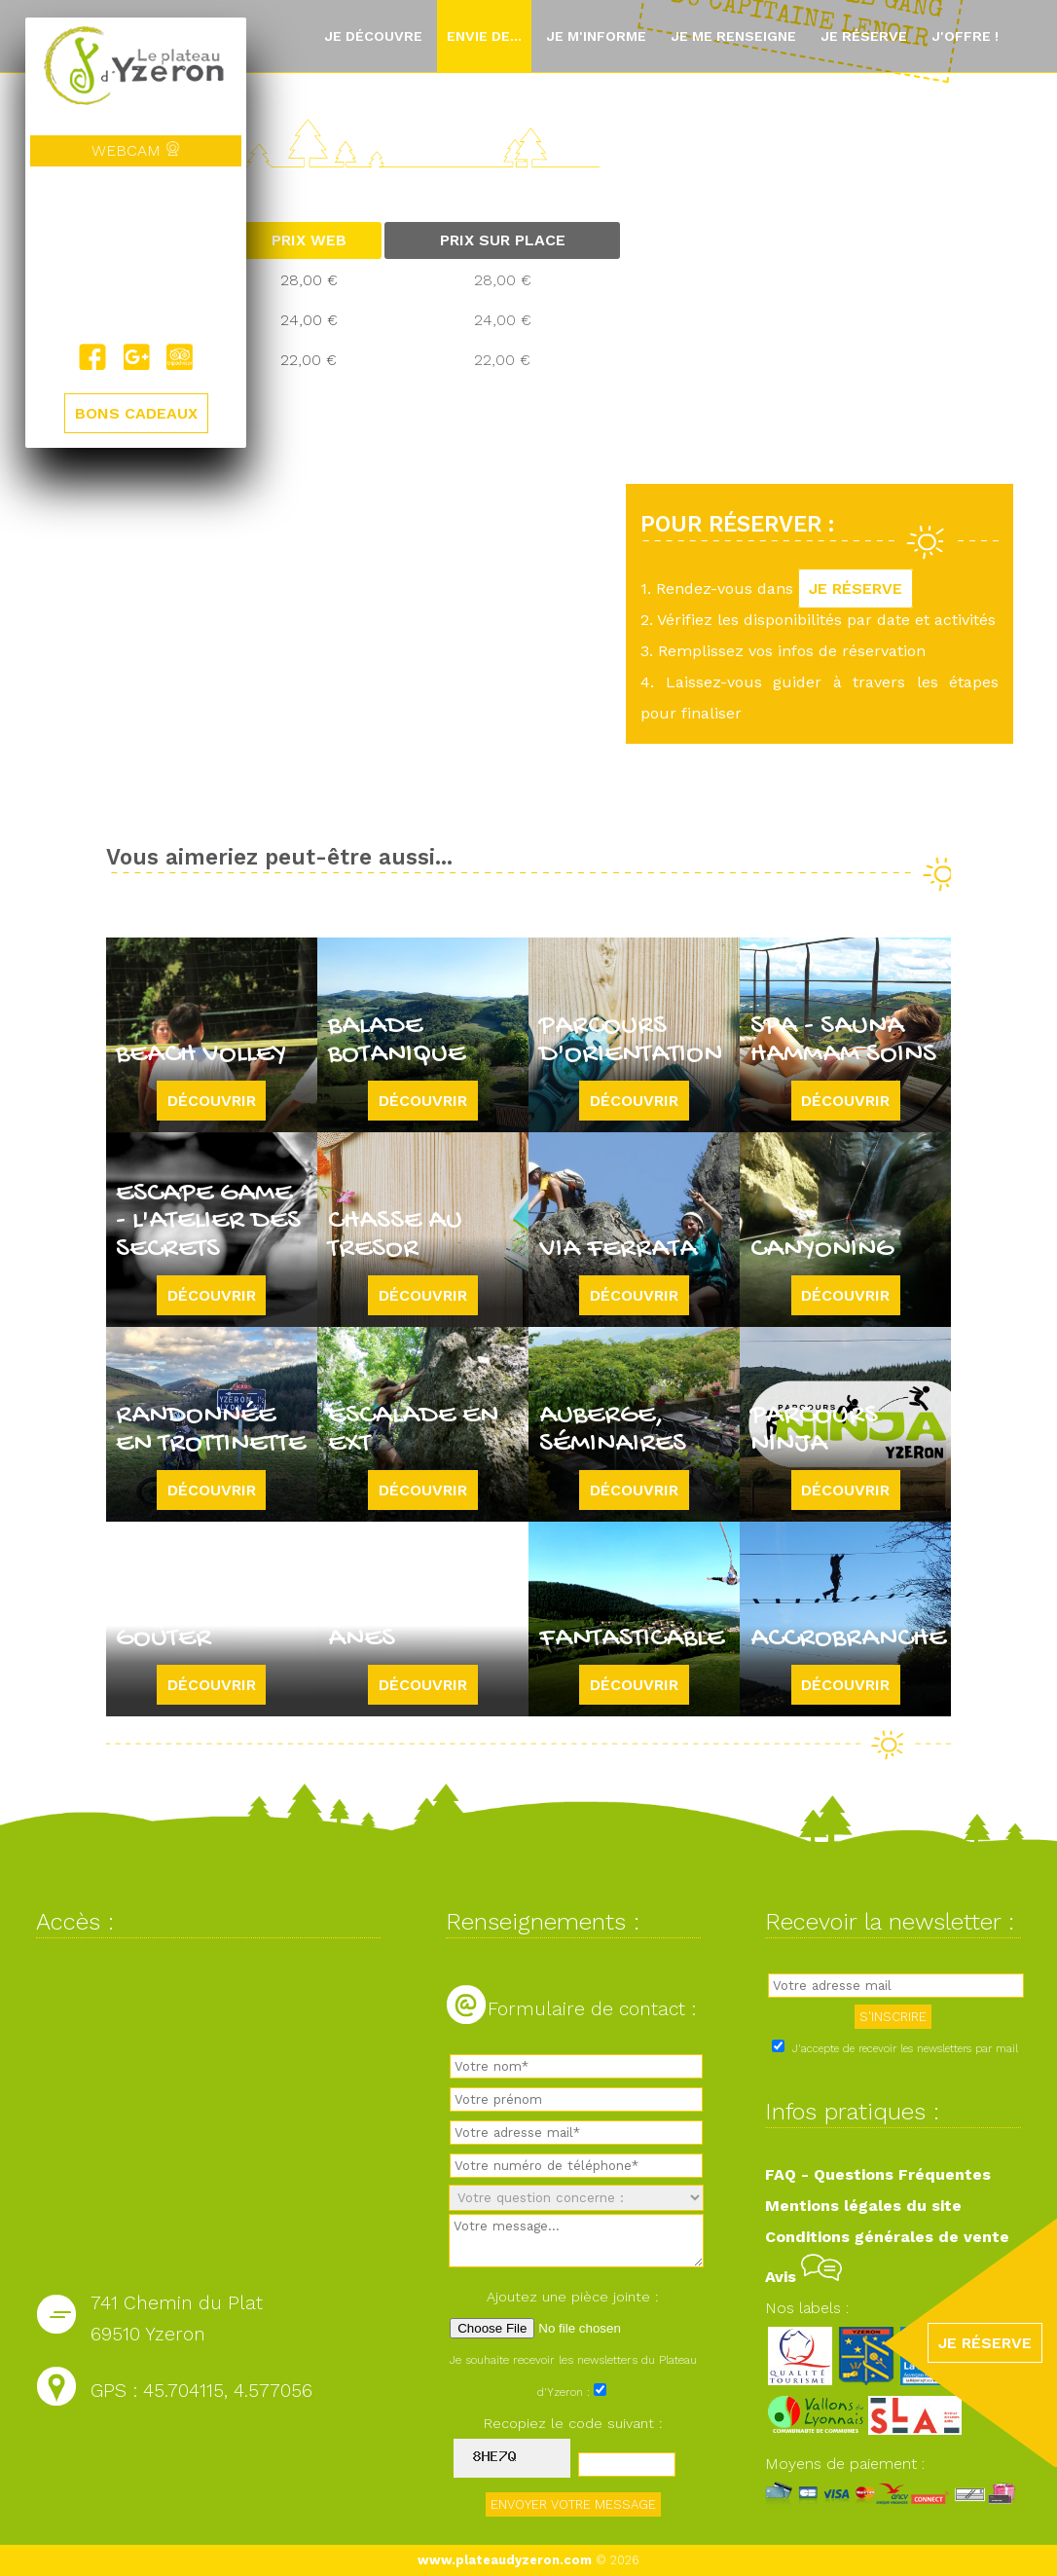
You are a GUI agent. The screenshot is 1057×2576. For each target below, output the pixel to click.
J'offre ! (965, 36)
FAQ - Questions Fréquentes (878, 2174)
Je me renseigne (733, 36)
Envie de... (484, 36)
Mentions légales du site (863, 2205)
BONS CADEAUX (136, 414)
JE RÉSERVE (855, 588)
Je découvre (373, 36)
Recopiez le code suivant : (573, 2423)
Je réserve (863, 36)
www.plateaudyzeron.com (505, 2560)
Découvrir (211, 1100)
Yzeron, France (135, 255)
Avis (803, 2276)
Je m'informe (596, 36)
